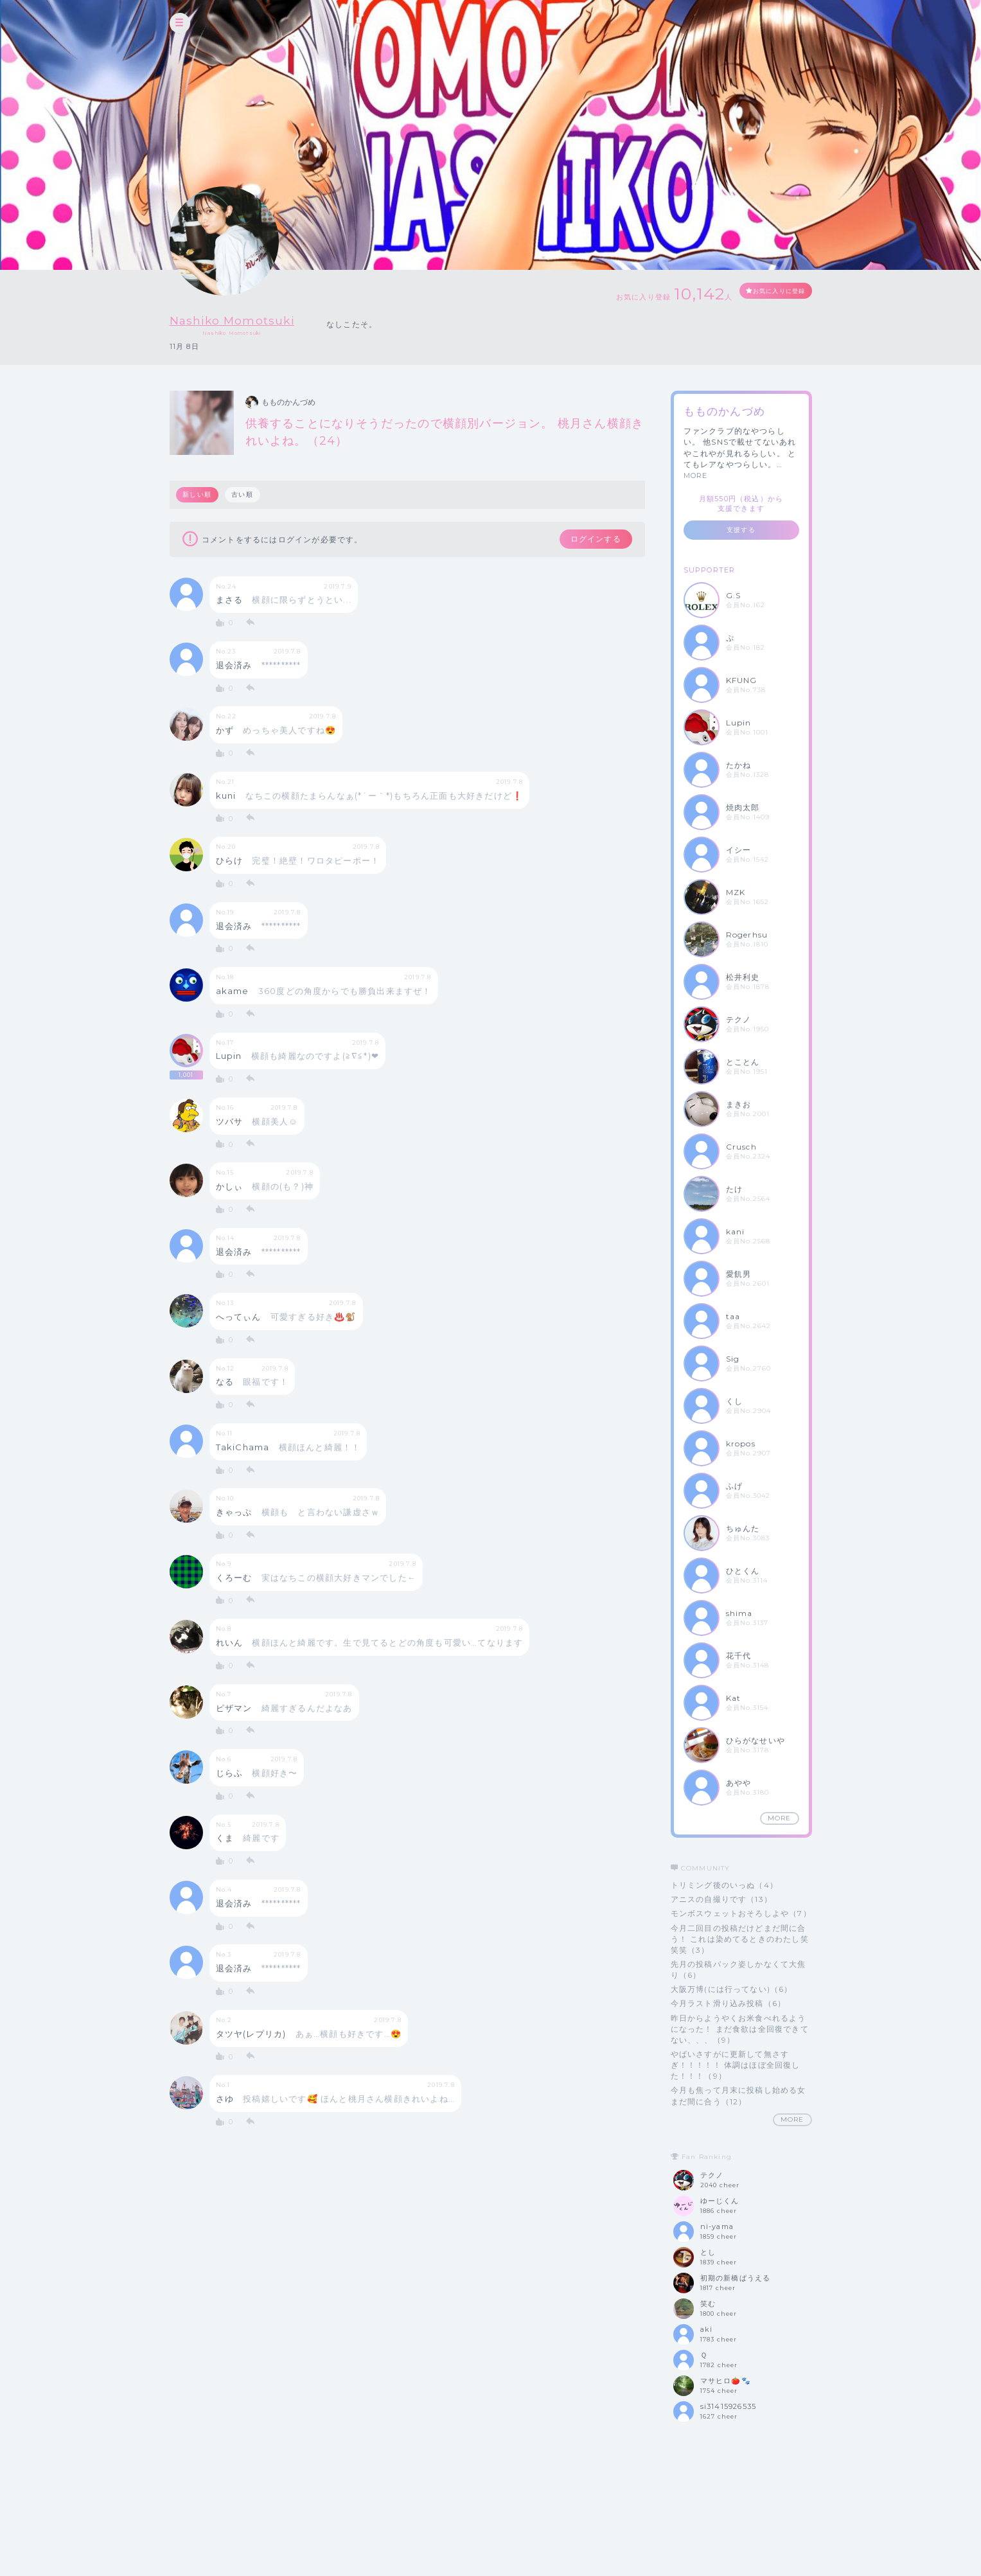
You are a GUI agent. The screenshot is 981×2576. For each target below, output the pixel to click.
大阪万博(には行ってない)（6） (732, 1989)
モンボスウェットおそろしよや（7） (741, 1913)
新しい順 (198, 494)
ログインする (585, 540)
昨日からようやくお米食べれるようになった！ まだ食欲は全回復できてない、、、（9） (740, 2029)
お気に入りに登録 (765, 293)
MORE (696, 475)
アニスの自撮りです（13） (722, 1899)
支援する (741, 530)
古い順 (245, 494)
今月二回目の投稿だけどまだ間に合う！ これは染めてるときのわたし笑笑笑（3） (740, 1939)
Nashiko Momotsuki (253, 319)
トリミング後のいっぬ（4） (725, 1885)
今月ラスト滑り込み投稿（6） (728, 2003)
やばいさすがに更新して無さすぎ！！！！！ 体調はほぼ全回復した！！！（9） (735, 2065)
